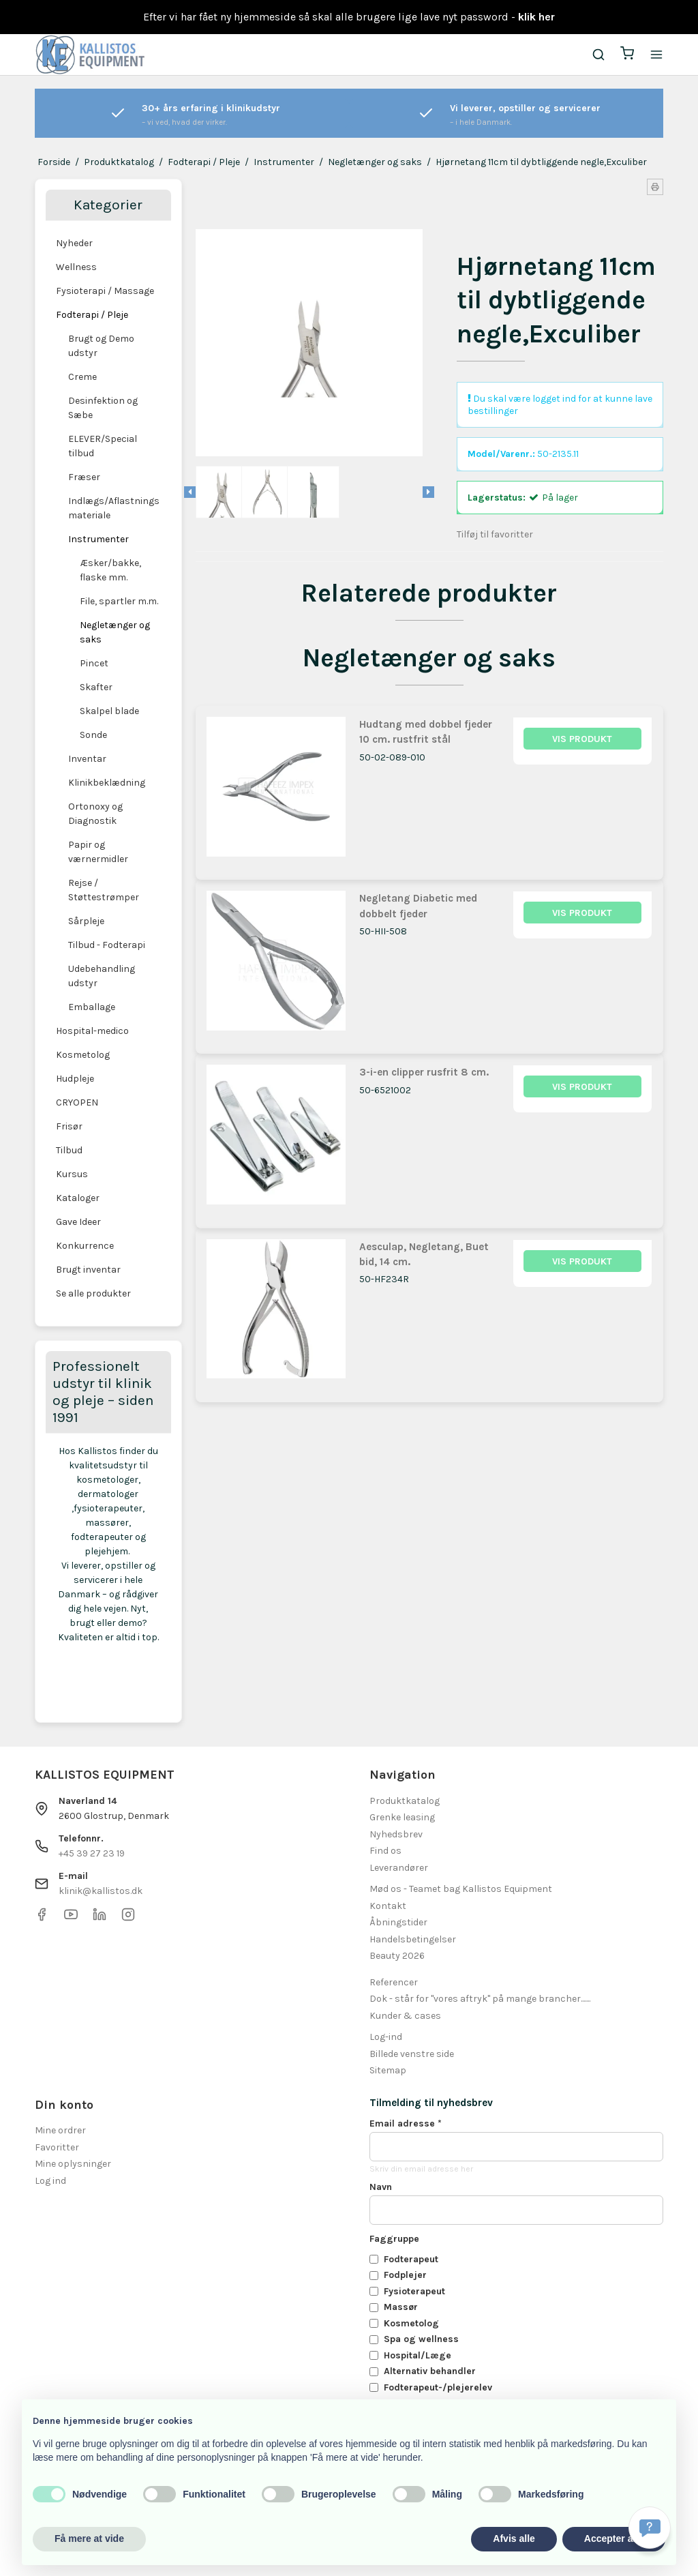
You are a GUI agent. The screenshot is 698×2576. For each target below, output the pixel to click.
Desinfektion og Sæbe (103, 408)
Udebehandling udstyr (101, 976)
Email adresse (405, 2123)
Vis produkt (582, 739)
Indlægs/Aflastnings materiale (114, 508)
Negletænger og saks (115, 632)
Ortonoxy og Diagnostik (95, 814)
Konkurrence (85, 1246)
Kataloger (78, 1198)
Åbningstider (398, 1922)
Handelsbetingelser (412, 1939)
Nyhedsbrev (396, 1834)
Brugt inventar (88, 1269)
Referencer (393, 1982)
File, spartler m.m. (119, 601)
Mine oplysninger (73, 2164)
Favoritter (57, 2147)
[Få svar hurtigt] (649, 2527)
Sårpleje (86, 921)
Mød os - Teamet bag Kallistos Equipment (460, 1889)
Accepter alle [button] (613, 2538)
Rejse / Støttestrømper (103, 890)
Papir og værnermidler (98, 852)
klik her (536, 16)
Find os (385, 1850)
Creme (82, 377)
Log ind (50, 2181)
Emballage (91, 1007)
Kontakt (387, 1906)
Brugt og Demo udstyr (101, 346)
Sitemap (387, 2070)
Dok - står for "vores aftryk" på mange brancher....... (479, 1998)
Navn (380, 2187)
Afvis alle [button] (513, 2538)
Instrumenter (98, 539)
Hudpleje (75, 1078)
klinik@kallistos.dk (100, 1891)
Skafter (96, 687)
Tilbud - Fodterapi (106, 945)
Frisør (69, 1126)
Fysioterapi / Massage (105, 291)
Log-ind (385, 2037)
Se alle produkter (93, 1293)
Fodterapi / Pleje (92, 315)
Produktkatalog (404, 1801)
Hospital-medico (92, 1031)
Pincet (94, 663)
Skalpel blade (109, 711)
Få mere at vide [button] (89, 2538)
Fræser (84, 477)
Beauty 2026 (397, 1955)
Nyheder (74, 243)
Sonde (93, 735)
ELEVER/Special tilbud (102, 446)
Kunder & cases (405, 2016)
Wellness (76, 267)
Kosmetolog (83, 1055)
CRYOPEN (77, 1102)
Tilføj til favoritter (495, 534)
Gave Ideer (78, 1222)
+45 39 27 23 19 (92, 1853)
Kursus (72, 1174)
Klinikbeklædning (106, 782)
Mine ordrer (60, 2130)
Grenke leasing (402, 1817)
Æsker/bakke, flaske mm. (110, 570)
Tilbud (69, 1150)
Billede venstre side (411, 2054)
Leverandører (398, 1868)
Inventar (87, 759)
